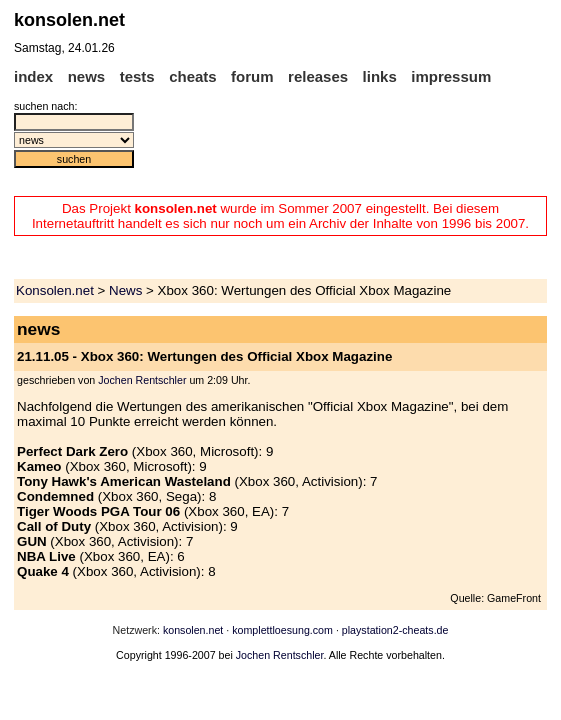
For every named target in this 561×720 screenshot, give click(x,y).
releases (318, 76)
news (87, 76)
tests (137, 76)
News (125, 290)
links (380, 76)
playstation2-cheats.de (395, 630)
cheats (193, 76)
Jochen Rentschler (142, 380)
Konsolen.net (55, 290)
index (33, 76)
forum (252, 76)
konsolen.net (193, 630)
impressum (451, 76)
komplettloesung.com (282, 630)
